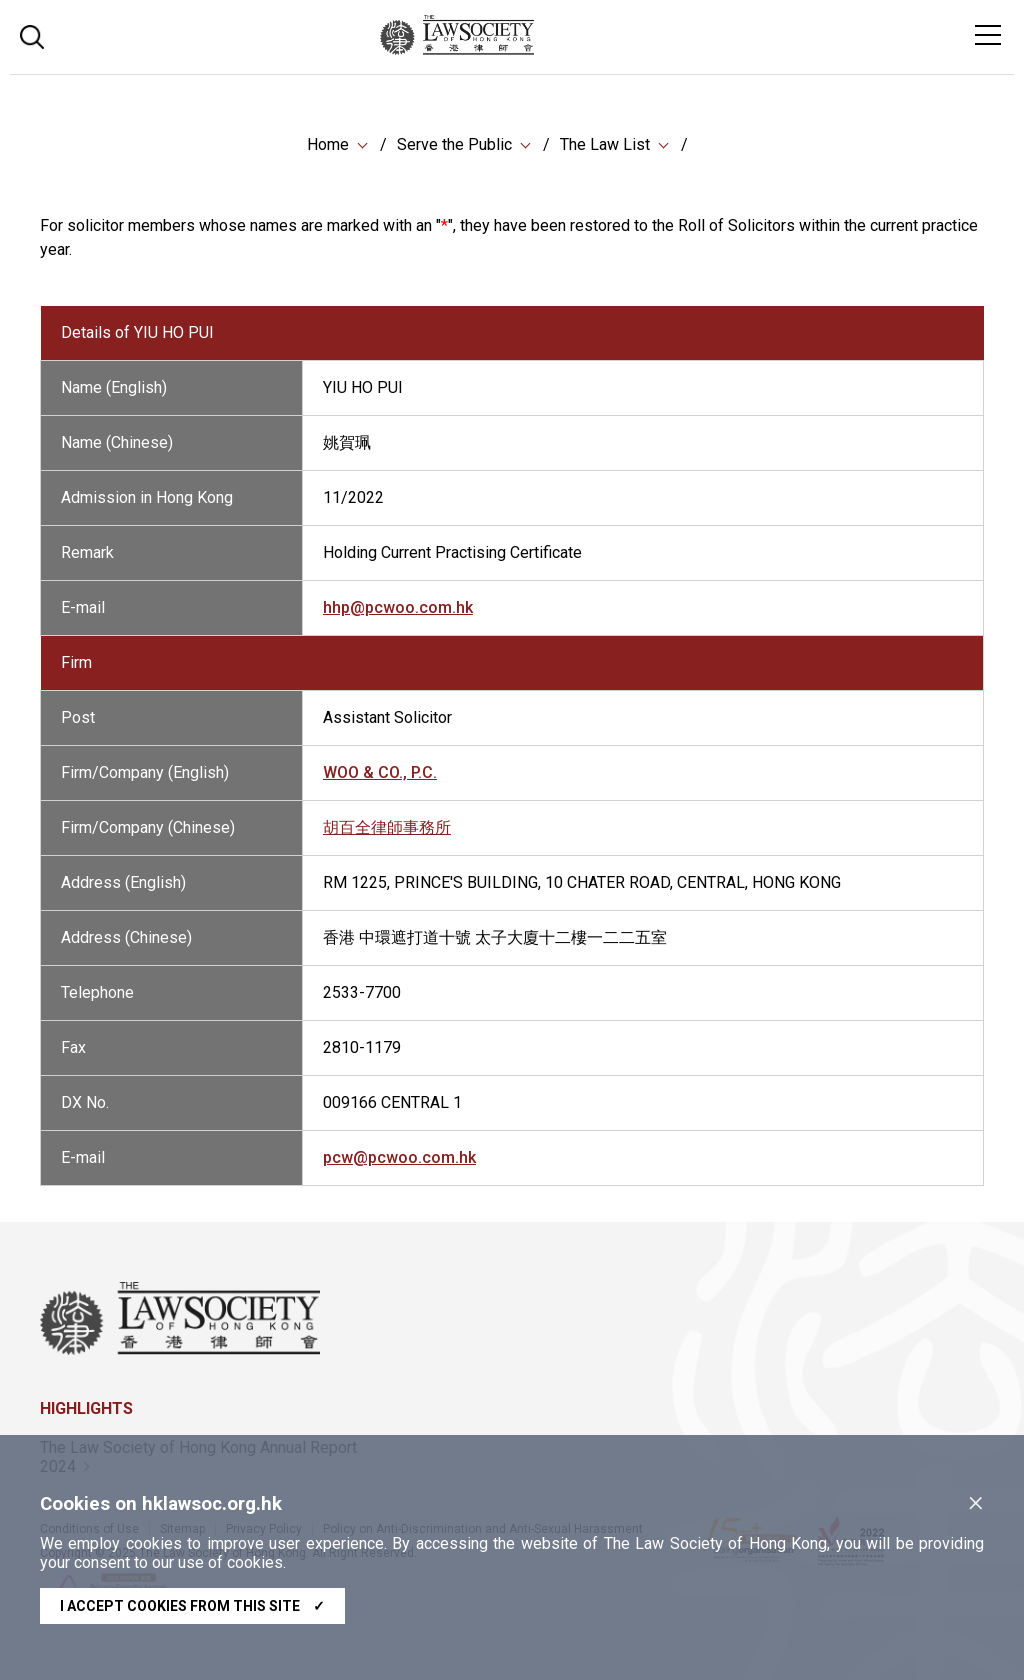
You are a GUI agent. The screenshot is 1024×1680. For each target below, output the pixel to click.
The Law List (605, 144)
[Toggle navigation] (988, 35)
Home (328, 144)
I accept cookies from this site (192, 1606)
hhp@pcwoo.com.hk (398, 619)
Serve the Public (454, 144)
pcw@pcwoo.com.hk (399, 1169)
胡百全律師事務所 (387, 839)
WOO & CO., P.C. (380, 784)
